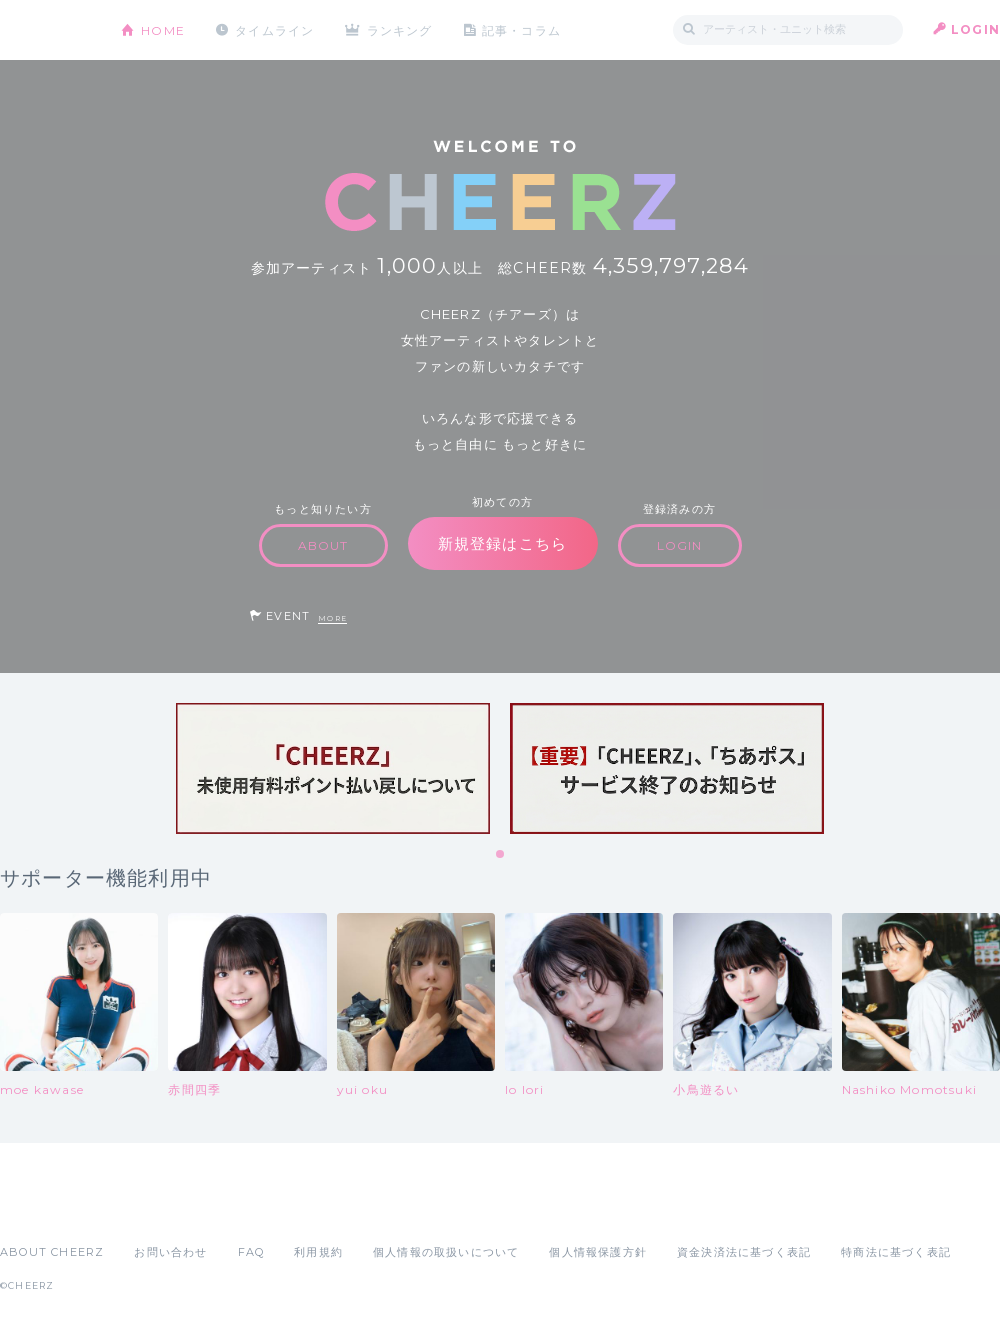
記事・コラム (522, 29)
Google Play (152, 1208)
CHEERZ (45, 30)
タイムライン (274, 29)
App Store (46, 1208)
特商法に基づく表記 (896, 1252)
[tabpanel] (333, 768)
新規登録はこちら (503, 543)
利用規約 (318, 1252)
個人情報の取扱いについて (446, 1252)
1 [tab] (501, 855)
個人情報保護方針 (598, 1252)
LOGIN (975, 29)
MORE (332, 618)
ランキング (401, 29)
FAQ (251, 1252)
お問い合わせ (170, 1252)
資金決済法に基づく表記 (744, 1252)
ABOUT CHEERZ (52, 1252)
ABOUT (323, 545)
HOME (163, 29)
